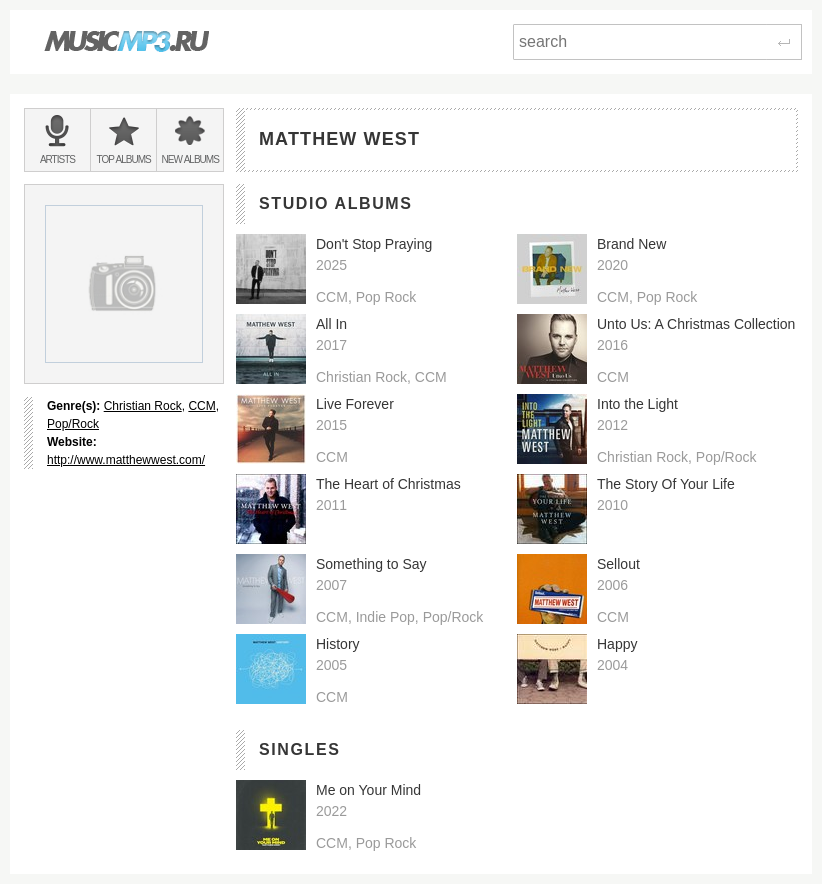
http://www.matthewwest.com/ (126, 460)
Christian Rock (143, 406)
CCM (201, 406)
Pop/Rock (73, 424)
